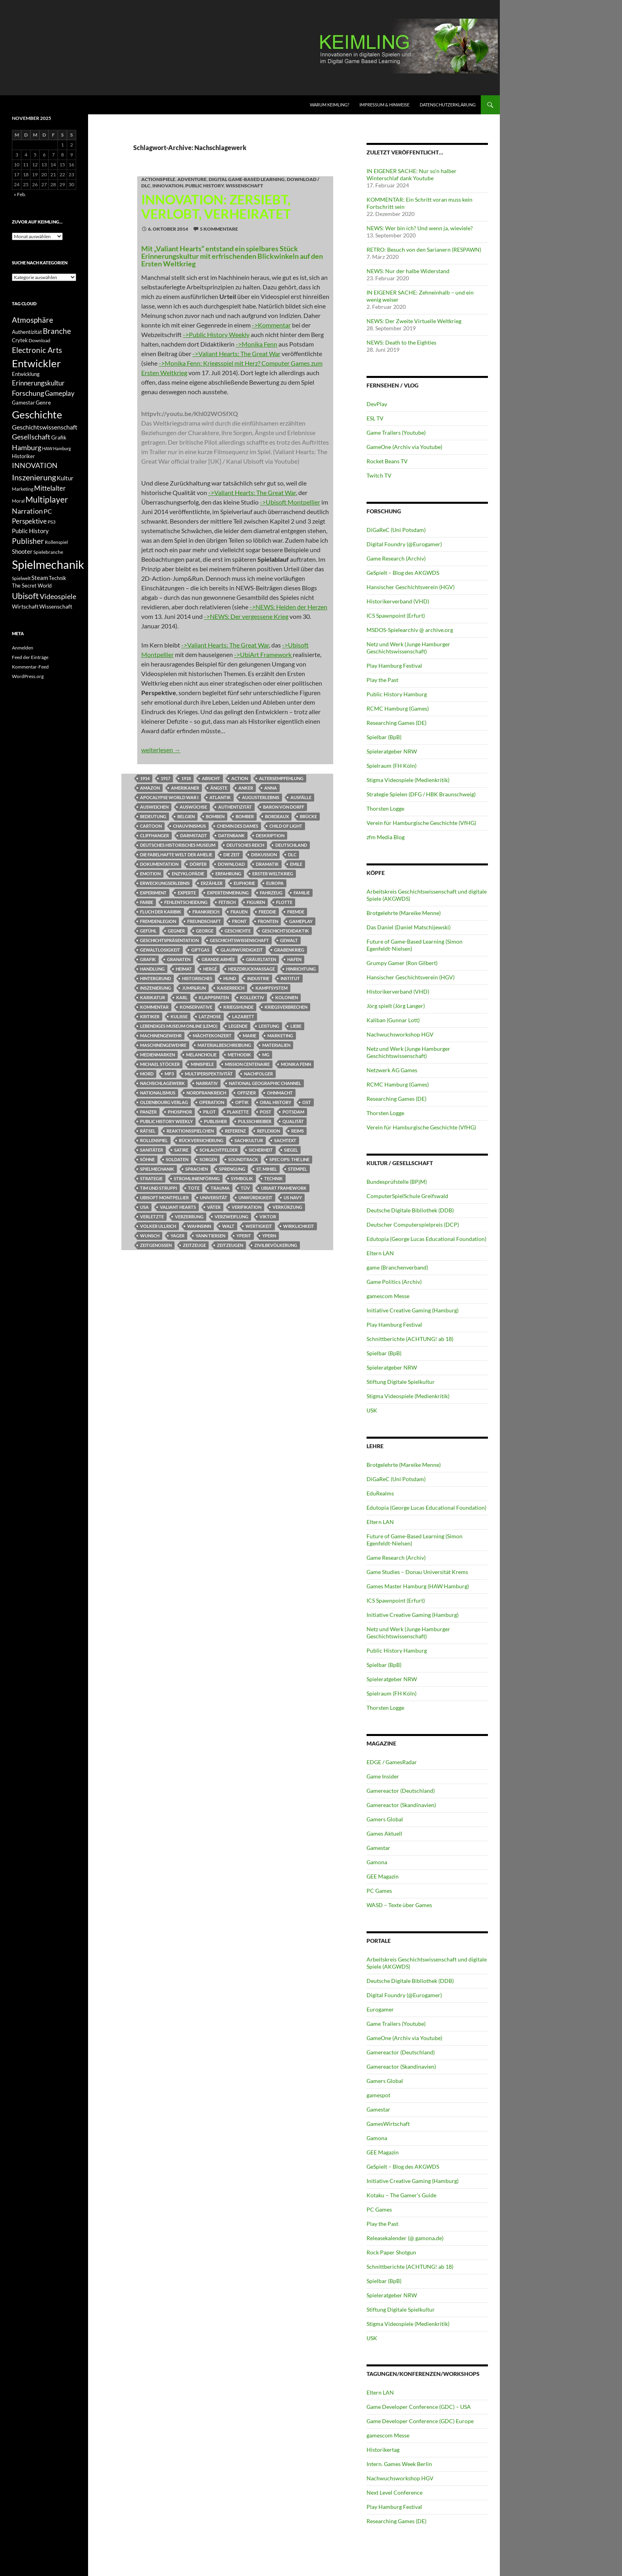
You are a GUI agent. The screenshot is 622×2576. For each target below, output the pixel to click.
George (204, 930)
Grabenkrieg (289, 949)
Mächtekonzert (212, 1035)
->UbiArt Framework (263, 654)
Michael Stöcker (160, 1064)
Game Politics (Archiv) (394, 1281)
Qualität (293, 1121)
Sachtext (285, 1140)
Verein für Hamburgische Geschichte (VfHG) (421, 822)
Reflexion (268, 1130)
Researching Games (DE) (396, 722)
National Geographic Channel (265, 1083)
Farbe (146, 902)
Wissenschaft (244, 186)
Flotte (284, 902)
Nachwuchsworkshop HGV (400, 1034)
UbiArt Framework (284, 1188)
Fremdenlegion (158, 921)
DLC (292, 854)
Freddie (267, 911)
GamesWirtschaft (388, 2123)
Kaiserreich (230, 987)
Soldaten (177, 1159)
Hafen (294, 959)
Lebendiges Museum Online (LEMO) (178, 1026)
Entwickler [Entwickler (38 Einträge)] (36, 363)
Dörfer (198, 864)
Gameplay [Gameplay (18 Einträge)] (60, 393)
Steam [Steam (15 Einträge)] (39, 577)
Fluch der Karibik (160, 911)
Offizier (246, 1092)
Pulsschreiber (254, 1121)
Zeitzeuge (194, 1245)
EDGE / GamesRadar (392, 1762)
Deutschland (291, 845)
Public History (204, 186)
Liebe (295, 1026)
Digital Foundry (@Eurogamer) (404, 544)
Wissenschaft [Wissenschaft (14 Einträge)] (55, 606)
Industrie (258, 978)
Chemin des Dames (237, 825)
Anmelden (22, 648)
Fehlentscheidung (185, 902)
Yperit (243, 1235)
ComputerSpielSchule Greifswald (407, 1196)
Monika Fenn (296, 1064)
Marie (249, 1035)
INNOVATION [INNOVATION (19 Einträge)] (35, 465)
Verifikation (246, 1207)
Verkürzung (287, 1207)
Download (231, 864)
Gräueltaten (261, 959)
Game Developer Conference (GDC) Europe (420, 2421)
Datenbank (231, 835)
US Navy (293, 1197)
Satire (181, 1149)
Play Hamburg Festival (394, 665)
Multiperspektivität (209, 1073)
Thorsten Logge (385, 808)
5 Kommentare (219, 229)
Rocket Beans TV (387, 461)
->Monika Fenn (256, 344)
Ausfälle (300, 797)
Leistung (269, 1026)
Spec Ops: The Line (289, 1159)
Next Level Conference (394, 2492)
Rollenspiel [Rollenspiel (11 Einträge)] (56, 542)
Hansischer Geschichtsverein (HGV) (411, 587)
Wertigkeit (259, 1226)
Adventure (192, 179)
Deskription (270, 835)
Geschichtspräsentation (169, 940)
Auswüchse (193, 806)
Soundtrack (243, 1159)
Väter (214, 1207)
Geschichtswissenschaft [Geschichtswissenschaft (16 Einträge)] (44, 427)
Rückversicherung (201, 1140)
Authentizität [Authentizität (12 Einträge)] (27, 332)
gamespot (378, 2095)
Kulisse (179, 1016)
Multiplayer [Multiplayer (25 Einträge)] (46, 499)
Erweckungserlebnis (165, 883)
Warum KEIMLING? (329, 104)
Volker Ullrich (158, 1226)
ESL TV (375, 418)
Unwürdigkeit (255, 1197)
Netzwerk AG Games (392, 1070)
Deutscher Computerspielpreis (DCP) (413, 1224)
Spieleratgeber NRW (392, 751)
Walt (228, 1226)
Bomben (215, 816)
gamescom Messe (388, 1296)
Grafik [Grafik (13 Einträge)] (58, 437)
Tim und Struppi (158, 1188)
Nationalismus (157, 1092)
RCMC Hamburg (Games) (398, 708)
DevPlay (377, 404)
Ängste (218, 787)
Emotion (150, 873)
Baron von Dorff (283, 806)
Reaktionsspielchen (190, 1130)
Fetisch (227, 902)
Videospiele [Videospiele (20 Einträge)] (58, 596)
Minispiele (202, 1064)
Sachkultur (248, 1140)
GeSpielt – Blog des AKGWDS (403, 572)
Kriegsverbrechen (286, 1007)
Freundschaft (204, 921)
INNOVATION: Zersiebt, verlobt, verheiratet (216, 206)
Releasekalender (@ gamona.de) (405, 2238)
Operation (211, 1102)
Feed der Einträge (30, 657)
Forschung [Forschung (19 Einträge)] (28, 393)
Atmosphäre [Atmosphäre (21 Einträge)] (32, 319)
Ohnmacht (280, 1092)
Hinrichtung (301, 968)
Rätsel (148, 1130)
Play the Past (382, 679)
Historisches (197, 978)
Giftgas (200, 949)
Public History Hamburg (397, 694)
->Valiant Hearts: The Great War (236, 353)
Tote (194, 1188)
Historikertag (383, 2449)
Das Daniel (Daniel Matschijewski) (409, 927)
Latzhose (210, 1016)
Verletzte (152, 1216)
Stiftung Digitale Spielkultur (401, 1381)
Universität (213, 1197)
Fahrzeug (271, 892)
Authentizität (235, 806)
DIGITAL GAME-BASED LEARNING (247, 179)
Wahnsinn (199, 1226)
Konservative (196, 1007)
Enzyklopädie (188, 873)
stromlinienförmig (197, 1178)
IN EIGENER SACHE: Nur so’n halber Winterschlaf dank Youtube (412, 174)
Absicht (211, 778)
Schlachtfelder (219, 1149)
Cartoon (151, 825)
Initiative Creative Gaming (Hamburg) (413, 1310)
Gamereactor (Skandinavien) (401, 1804)
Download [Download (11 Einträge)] (39, 340)
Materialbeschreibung (224, 1045)
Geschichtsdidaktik (285, 930)
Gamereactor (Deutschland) (401, 1790)
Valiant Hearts (178, 1207)
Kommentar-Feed (30, 667)
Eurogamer (380, 2009)
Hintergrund (155, 978)
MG (265, 1054)
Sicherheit (261, 1149)
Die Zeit (231, 854)
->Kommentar (271, 325)
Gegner (176, 930)
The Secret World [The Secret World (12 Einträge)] (32, 586)
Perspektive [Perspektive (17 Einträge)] (29, 521)
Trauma (220, 1188)
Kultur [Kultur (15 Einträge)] (65, 478)
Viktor (267, 1216)
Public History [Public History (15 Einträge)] (30, 530)
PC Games (379, 1890)
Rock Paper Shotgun (391, 2252)
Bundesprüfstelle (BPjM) (397, 1181)
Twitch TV (379, 475)
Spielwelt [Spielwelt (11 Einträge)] (21, 578)
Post (265, 1111)
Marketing (280, 1035)
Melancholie (201, 1054)
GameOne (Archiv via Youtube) (404, 446)
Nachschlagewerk (162, 1083)
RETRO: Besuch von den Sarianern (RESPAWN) (424, 249)
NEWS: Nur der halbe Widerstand (408, 271)
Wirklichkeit (298, 1226)
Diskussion (264, 854)
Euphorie (244, 883)
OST (306, 1102)
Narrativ (207, 1083)
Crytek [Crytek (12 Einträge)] (20, 340)
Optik (242, 1102)
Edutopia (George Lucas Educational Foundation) (426, 1238)
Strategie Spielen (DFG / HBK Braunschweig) (421, 794)
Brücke (308, 816)
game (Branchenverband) (397, 1267)
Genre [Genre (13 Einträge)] (43, 402)
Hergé (210, 968)
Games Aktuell (384, 1833)
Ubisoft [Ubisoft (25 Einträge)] (25, 596)
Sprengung (232, 1168)
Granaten (178, 959)
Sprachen (196, 1168)
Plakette (238, 1111)
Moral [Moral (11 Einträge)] (18, 501)
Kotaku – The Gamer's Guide (401, 2195)
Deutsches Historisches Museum (177, 845)
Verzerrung (189, 1216)
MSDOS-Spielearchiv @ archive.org (410, 629)
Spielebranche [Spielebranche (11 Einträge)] (48, 552)
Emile (296, 864)
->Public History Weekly (216, 334)
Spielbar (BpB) (384, 737)
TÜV (245, 1188)
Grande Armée (218, 959)
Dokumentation (159, 864)
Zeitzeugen (230, 1245)
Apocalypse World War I (169, 797)
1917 (165, 778)
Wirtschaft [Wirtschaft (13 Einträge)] (25, 606)
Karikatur (152, 997)
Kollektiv (252, 997)
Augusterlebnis (260, 797)
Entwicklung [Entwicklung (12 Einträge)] (26, 374)
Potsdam (293, 1111)
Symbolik (242, 1178)
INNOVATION (167, 186)
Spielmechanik (157, 1168)
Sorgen (208, 1159)
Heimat (184, 968)
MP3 (169, 1073)
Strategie (151, 1178)
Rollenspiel (154, 1140)
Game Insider (383, 1776)
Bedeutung (153, 816)
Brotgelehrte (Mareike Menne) (404, 912)
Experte (187, 892)
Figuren (256, 902)
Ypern (269, 1235)
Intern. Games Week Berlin (399, 2463)
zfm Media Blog (386, 837)
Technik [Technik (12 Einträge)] (57, 578)
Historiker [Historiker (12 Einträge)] (23, 456)
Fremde (295, 911)
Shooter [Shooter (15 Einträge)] (22, 551)
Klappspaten (214, 997)
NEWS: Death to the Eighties (401, 342)
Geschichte (238, 930)
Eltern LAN (380, 1253)
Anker (245, 787)
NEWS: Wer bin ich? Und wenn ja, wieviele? (420, 228)
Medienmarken (157, 1054)
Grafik (148, 959)
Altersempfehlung (281, 778)
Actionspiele (158, 179)
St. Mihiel (266, 1168)
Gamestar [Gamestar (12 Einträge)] (23, 403)
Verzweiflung (231, 1216)
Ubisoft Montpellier (164, 1197)
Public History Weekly (166, 1121)
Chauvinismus (189, 825)
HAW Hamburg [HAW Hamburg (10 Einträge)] (56, 448)
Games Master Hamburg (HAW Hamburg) (418, 1586)
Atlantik (220, 797)
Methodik (239, 1054)
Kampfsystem (271, 987)
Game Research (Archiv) (396, 558)
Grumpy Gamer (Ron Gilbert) (402, 962)
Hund (229, 978)
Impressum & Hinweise (384, 104)
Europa (275, 883)
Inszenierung (155, 987)
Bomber (245, 816)
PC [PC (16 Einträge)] (48, 511)
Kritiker (149, 1016)
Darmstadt (193, 835)
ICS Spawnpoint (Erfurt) (396, 615)
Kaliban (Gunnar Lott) (393, 1020)
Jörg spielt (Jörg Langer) (396, 1005)
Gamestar (378, 1847)
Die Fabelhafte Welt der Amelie (176, 854)
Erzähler (212, 883)
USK (372, 1410)
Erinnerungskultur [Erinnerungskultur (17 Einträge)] (38, 383)
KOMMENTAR (154, 1007)
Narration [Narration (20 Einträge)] (27, 511)
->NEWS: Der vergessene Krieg (246, 616)
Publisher (215, 1121)
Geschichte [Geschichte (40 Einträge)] (37, 414)
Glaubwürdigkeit (242, 949)
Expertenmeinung (228, 892)
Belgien (186, 816)
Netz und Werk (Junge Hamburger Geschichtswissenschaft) (408, 648)
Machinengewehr (161, 1035)
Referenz (235, 1130)
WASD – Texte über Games (399, 1905)
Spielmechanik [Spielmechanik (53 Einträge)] (48, 564)
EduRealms (380, 1493)
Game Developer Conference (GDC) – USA (419, 2406)
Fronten (268, 921)
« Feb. (20, 194)
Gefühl (148, 930)
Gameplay (301, 921)
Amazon (150, 787)
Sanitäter (151, 1149)
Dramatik (267, 864)
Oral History (275, 1102)
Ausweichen (154, 806)
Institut (290, 978)
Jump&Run (194, 987)
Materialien (276, 1045)
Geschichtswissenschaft (239, 940)
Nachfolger (258, 1073)
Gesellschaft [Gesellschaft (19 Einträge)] (31, 437)
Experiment (153, 892)
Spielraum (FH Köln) (392, 765)
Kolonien (286, 997)
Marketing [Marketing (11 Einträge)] (22, 489)
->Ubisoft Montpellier (290, 502)
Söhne (147, 1159)
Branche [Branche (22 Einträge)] (57, 330)
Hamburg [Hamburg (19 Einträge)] (26, 447)
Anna (270, 787)
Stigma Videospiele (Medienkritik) (408, 779)
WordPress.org (28, 676)
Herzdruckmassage (251, 968)
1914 (145, 778)
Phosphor (180, 1111)
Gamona (377, 1862)
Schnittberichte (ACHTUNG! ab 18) (410, 1338)
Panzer (148, 1111)
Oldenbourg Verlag (164, 1102)
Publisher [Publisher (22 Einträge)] (28, 540)
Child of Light (285, 825)
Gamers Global (385, 1819)
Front (239, 921)
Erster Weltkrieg (272, 873)
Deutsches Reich (245, 845)
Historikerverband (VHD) (398, 601)
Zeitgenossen (156, 1245)
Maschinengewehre (163, 1045)
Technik (273, 1178)
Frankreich (205, 911)
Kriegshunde (238, 1007)
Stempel (297, 1168)
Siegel (291, 1149)
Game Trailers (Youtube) (396, 432)
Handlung (152, 968)
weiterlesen (160, 749)
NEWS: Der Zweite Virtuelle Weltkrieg (414, 321)
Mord (147, 1073)
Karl (182, 997)
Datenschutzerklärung (448, 104)
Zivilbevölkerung (275, 1245)
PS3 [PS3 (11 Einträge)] (52, 522)
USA (144, 1207)
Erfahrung (228, 873)
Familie (302, 892)
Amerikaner (185, 787)
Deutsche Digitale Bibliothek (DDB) (410, 1210)
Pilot (209, 1111)
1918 (186, 778)
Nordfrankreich (206, 1092)
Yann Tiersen (210, 1235)
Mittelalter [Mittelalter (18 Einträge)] (50, 488)
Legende (238, 1026)
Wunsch (149, 1235)
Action (239, 778)
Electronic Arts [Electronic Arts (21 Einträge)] (37, 350)
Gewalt (289, 940)
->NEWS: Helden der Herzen (288, 607)
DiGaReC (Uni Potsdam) (396, 529)
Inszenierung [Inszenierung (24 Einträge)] (34, 477)
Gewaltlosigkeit (160, 949)
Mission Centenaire (247, 1064)
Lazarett (243, 1016)
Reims (297, 1130)
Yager (177, 1235)
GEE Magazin (383, 1876)
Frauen (239, 911)
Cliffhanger (154, 835)
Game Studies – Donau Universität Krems (417, 1571)
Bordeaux (277, 816)
